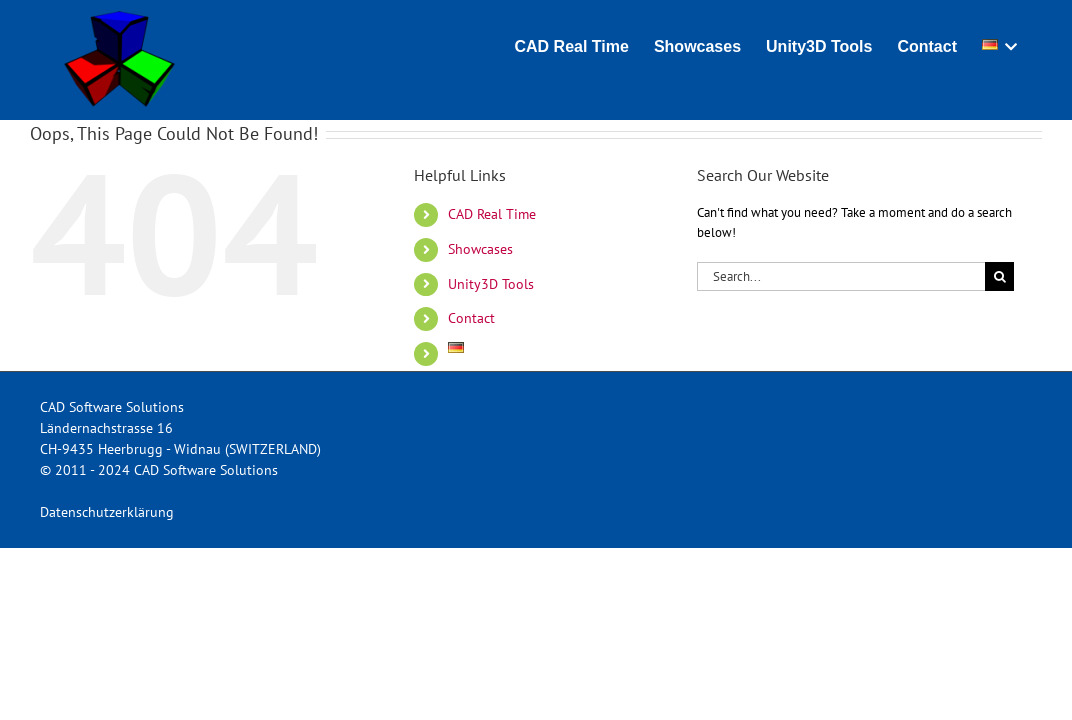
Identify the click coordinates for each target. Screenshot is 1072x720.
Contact (471, 318)
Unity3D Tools (491, 284)
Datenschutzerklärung (107, 512)
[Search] (999, 276)
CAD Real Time (492, 214)
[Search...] (841, 276)
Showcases (480, 249)
